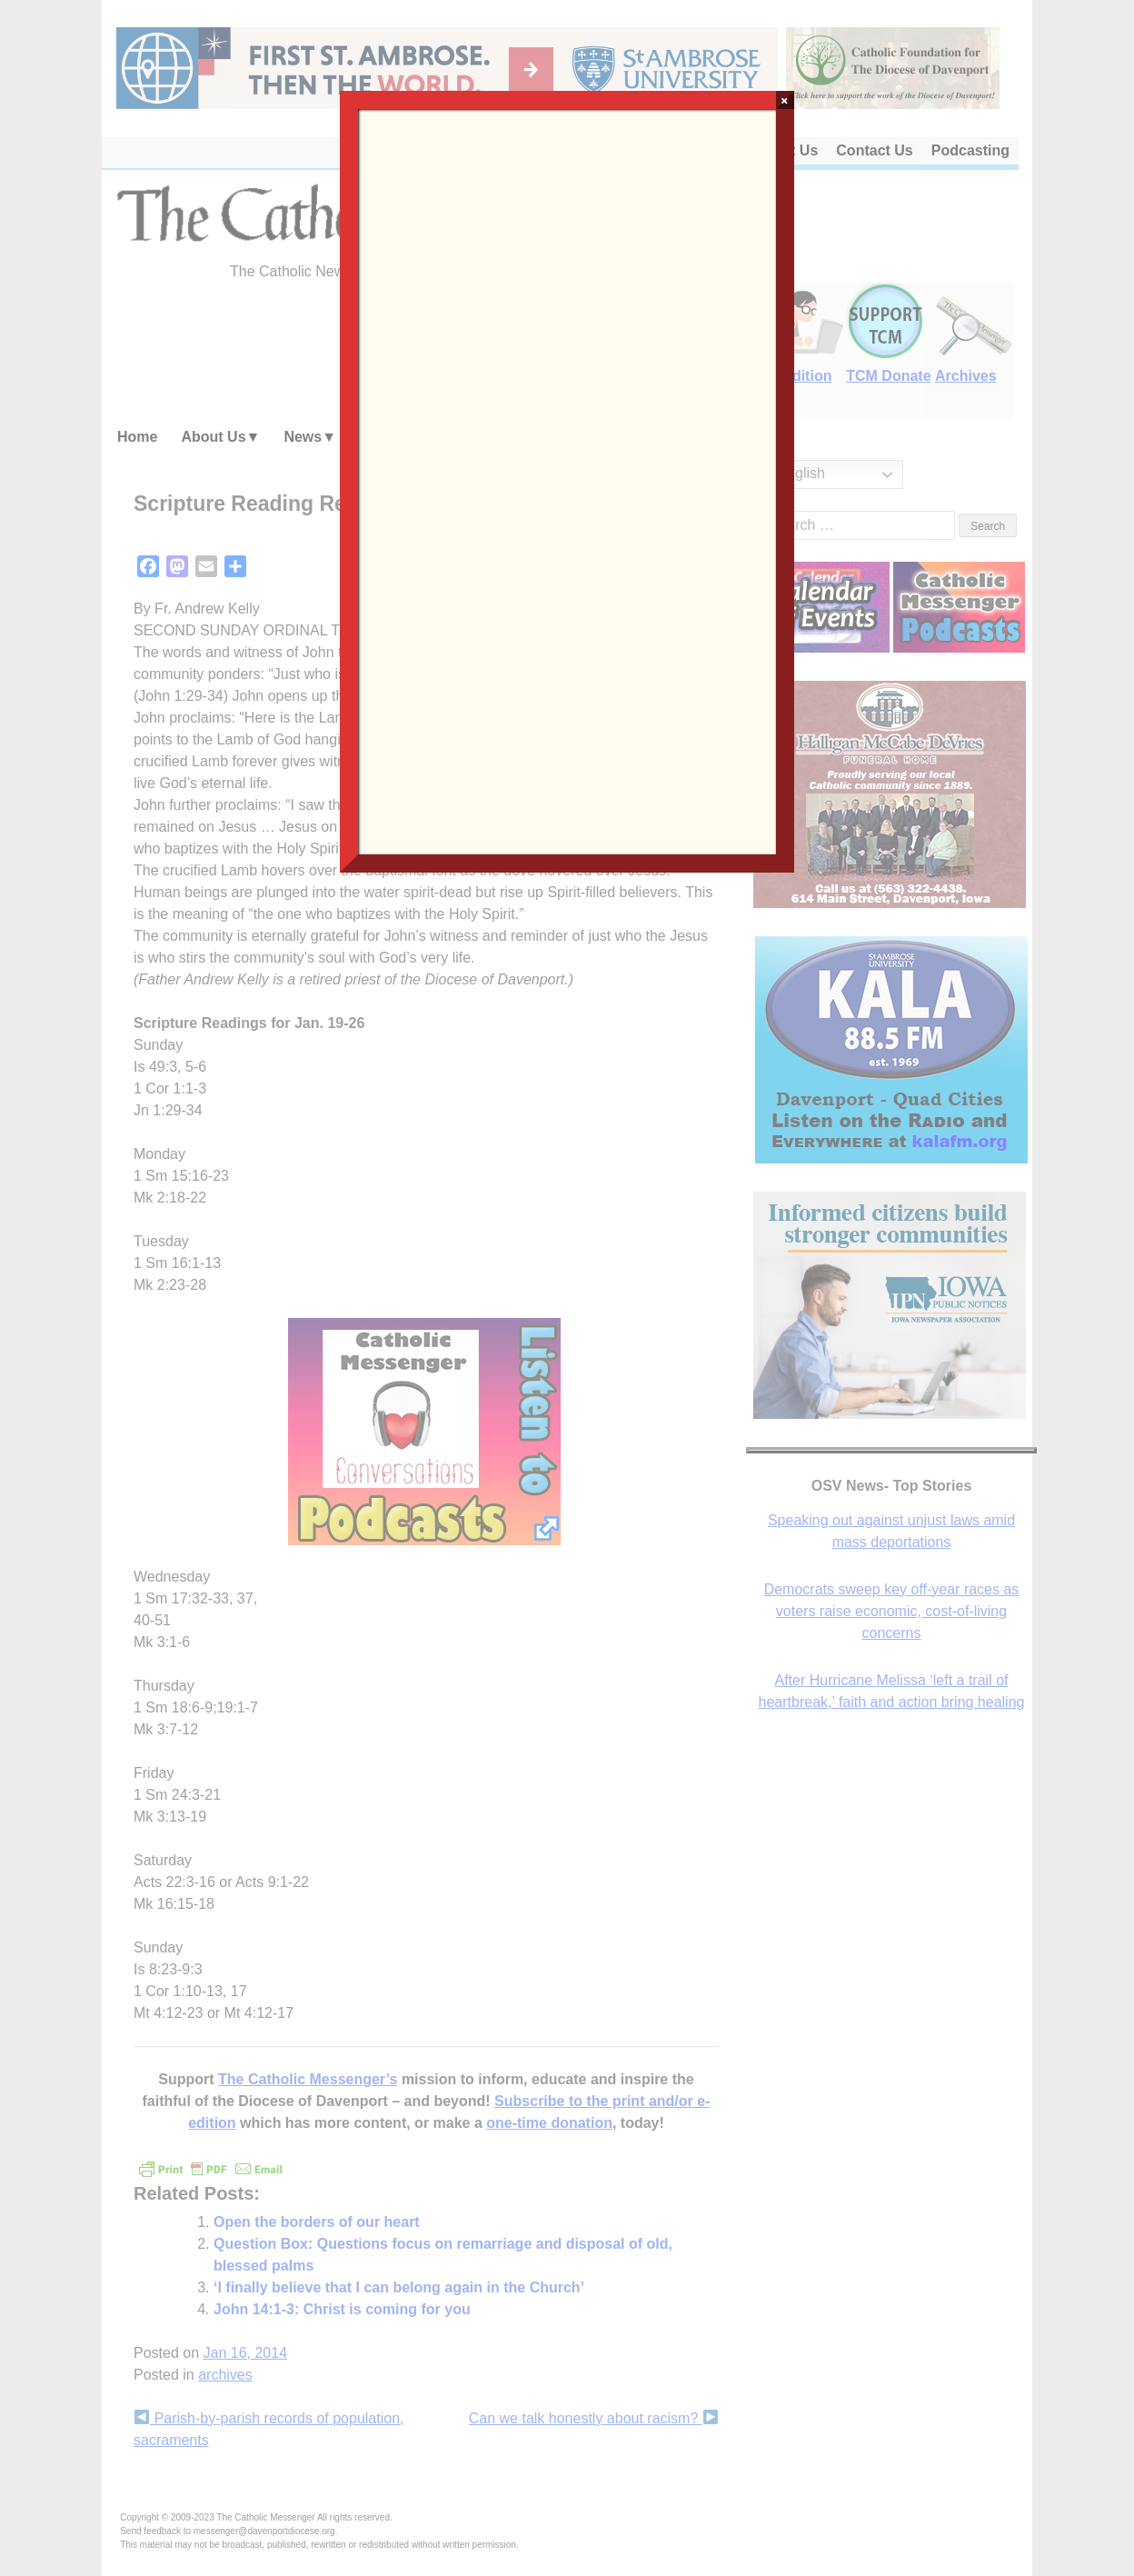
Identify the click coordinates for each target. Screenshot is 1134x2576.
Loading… (566, 479)
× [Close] (785, 100)
